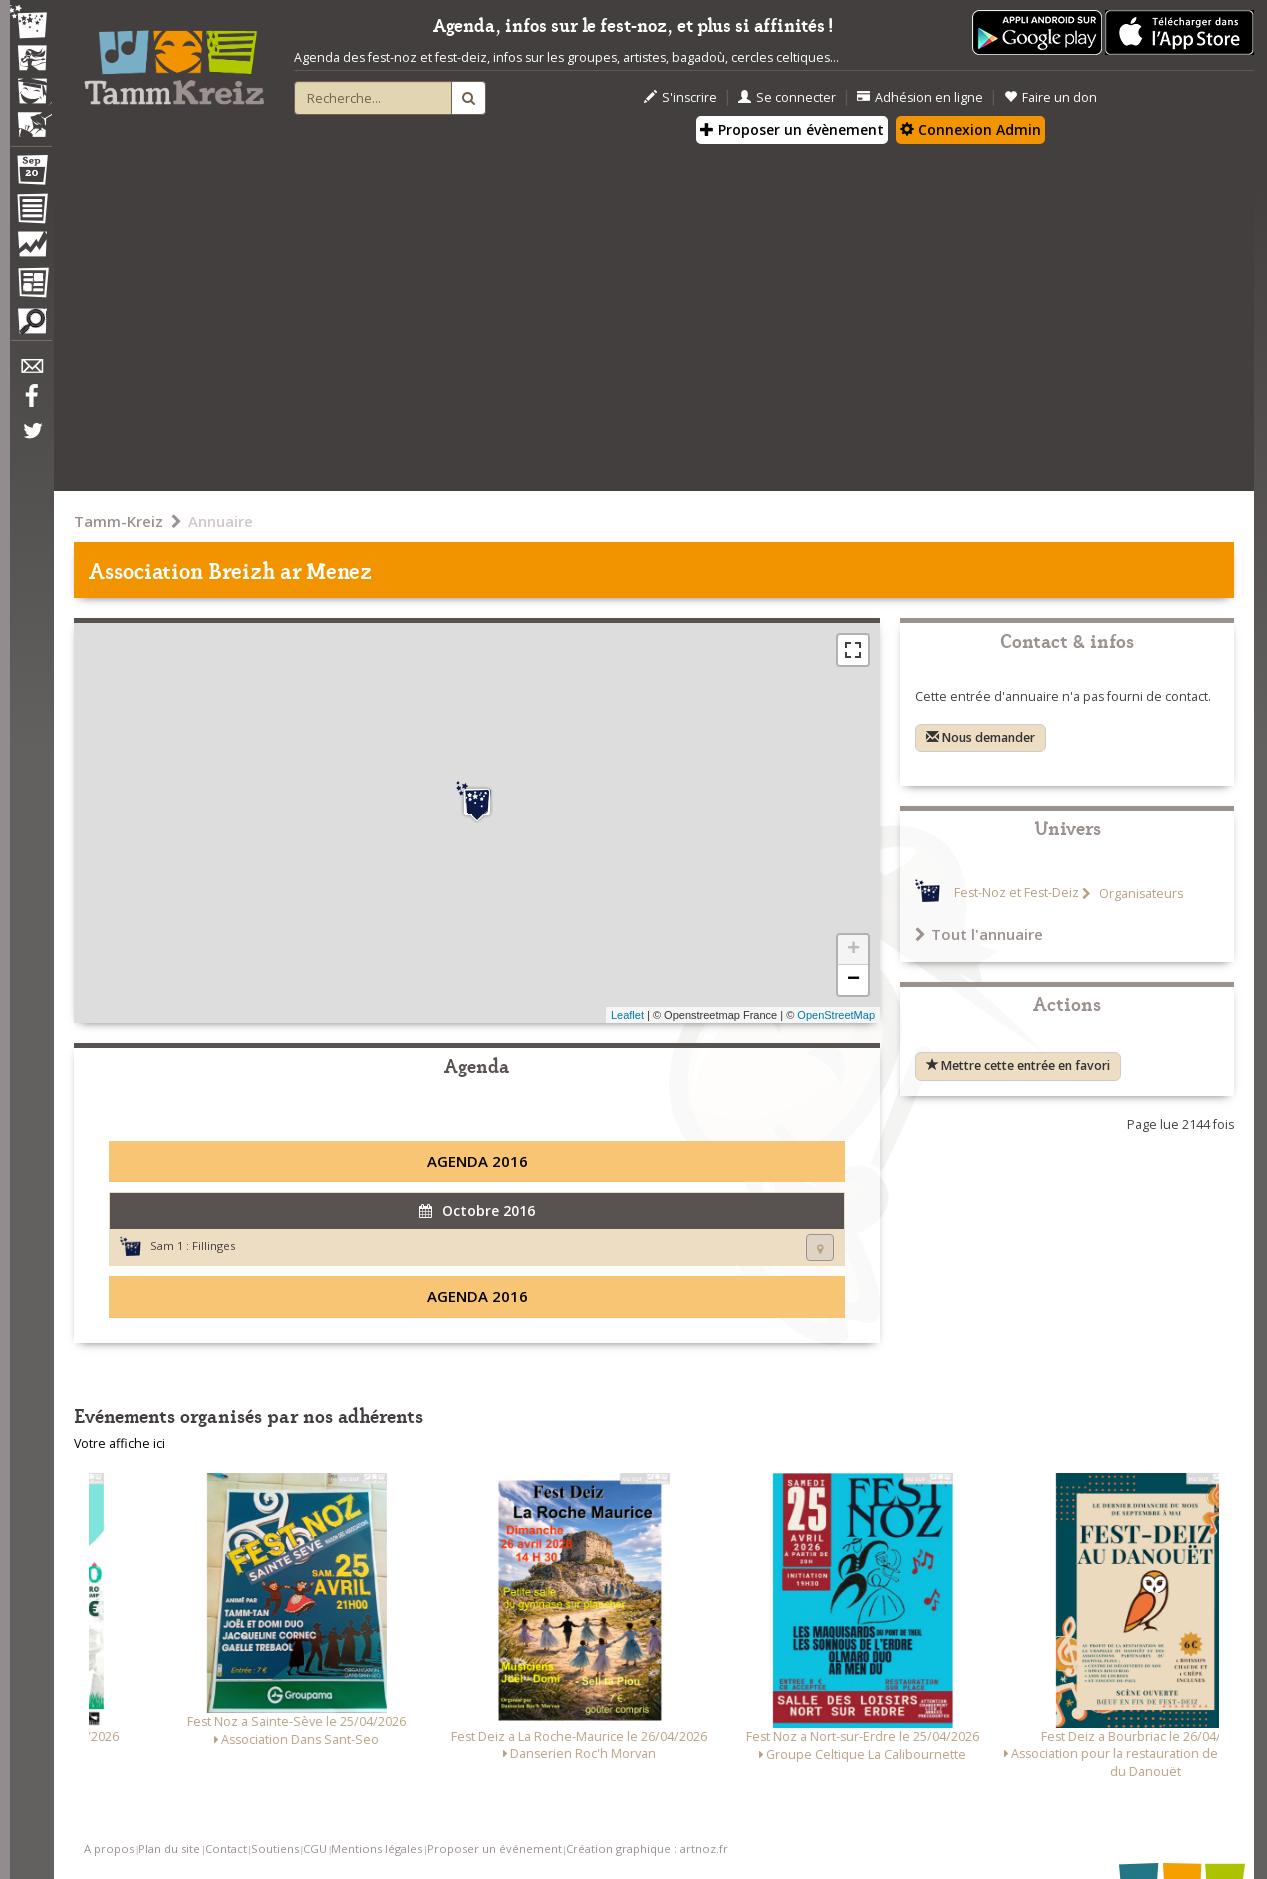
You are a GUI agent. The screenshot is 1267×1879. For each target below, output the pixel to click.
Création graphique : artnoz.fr (647, 1848)
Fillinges (213, 1245)
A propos (109, 1848)
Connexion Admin (970, 129)
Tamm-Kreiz (118, 521)
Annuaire (220, 521)
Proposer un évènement (792, 129)
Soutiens (275, 1848)
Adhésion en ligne (920, 97)
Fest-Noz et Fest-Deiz (1016, 893)
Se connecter (787, 97)
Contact (226, 1848)
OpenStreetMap (836, 1015)
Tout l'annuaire (979, 934)
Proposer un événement (494, 1848)
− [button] (853, 980)
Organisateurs (1139, 893)
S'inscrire (680, 97)
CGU (315, 1848)
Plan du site (169, 1848)
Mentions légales (376, 1848)
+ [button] (853, 950)
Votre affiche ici (119, 1443)
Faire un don (1050, 97)
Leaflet (627, 1015)
